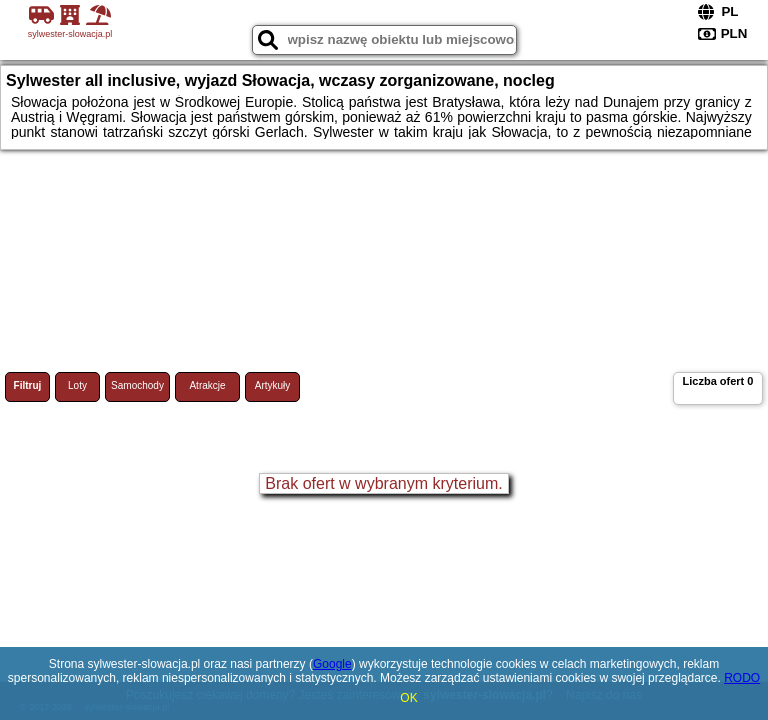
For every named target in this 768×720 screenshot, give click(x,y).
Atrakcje (207, 385)
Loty (77, 385)
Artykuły (273, 385)
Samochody (137, 385)
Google (332, 664)
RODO (742, 678)
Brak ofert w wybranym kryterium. (383, 483)
